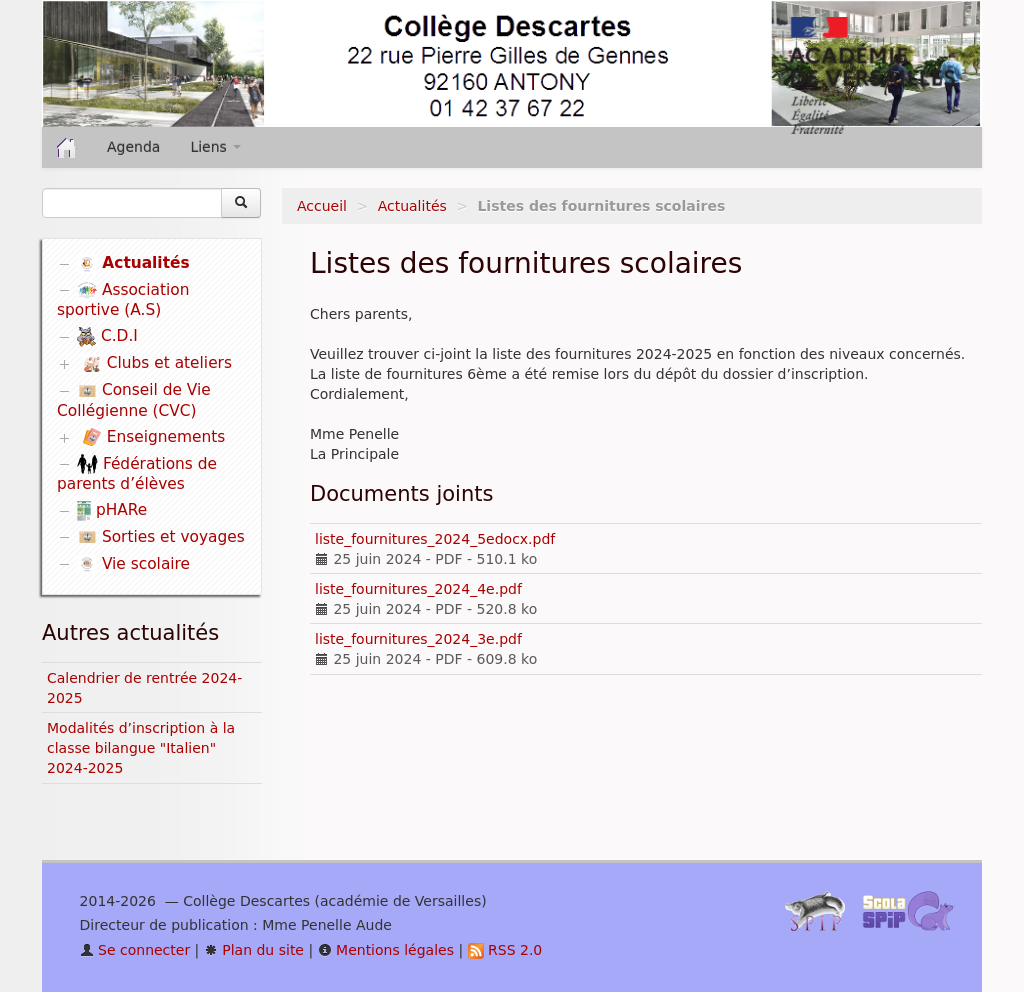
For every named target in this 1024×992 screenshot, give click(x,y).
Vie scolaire (133, 564)
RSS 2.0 (505, 950)
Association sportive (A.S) (123, 300)
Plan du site (254, 950)
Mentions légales (386, 950)
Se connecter (135, 950)
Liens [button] (215, 147)
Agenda (133, 147)
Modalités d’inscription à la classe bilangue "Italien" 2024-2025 (141, 748)
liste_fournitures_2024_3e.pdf (418, 639)
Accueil (322, 206)
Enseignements (153, 437)
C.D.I (107, 336)
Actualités (412, 206)
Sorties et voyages (161, 537)
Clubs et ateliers (157, 364)
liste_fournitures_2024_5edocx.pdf (435, 539)
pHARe (112, 510)
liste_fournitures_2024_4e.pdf (418, 589)
